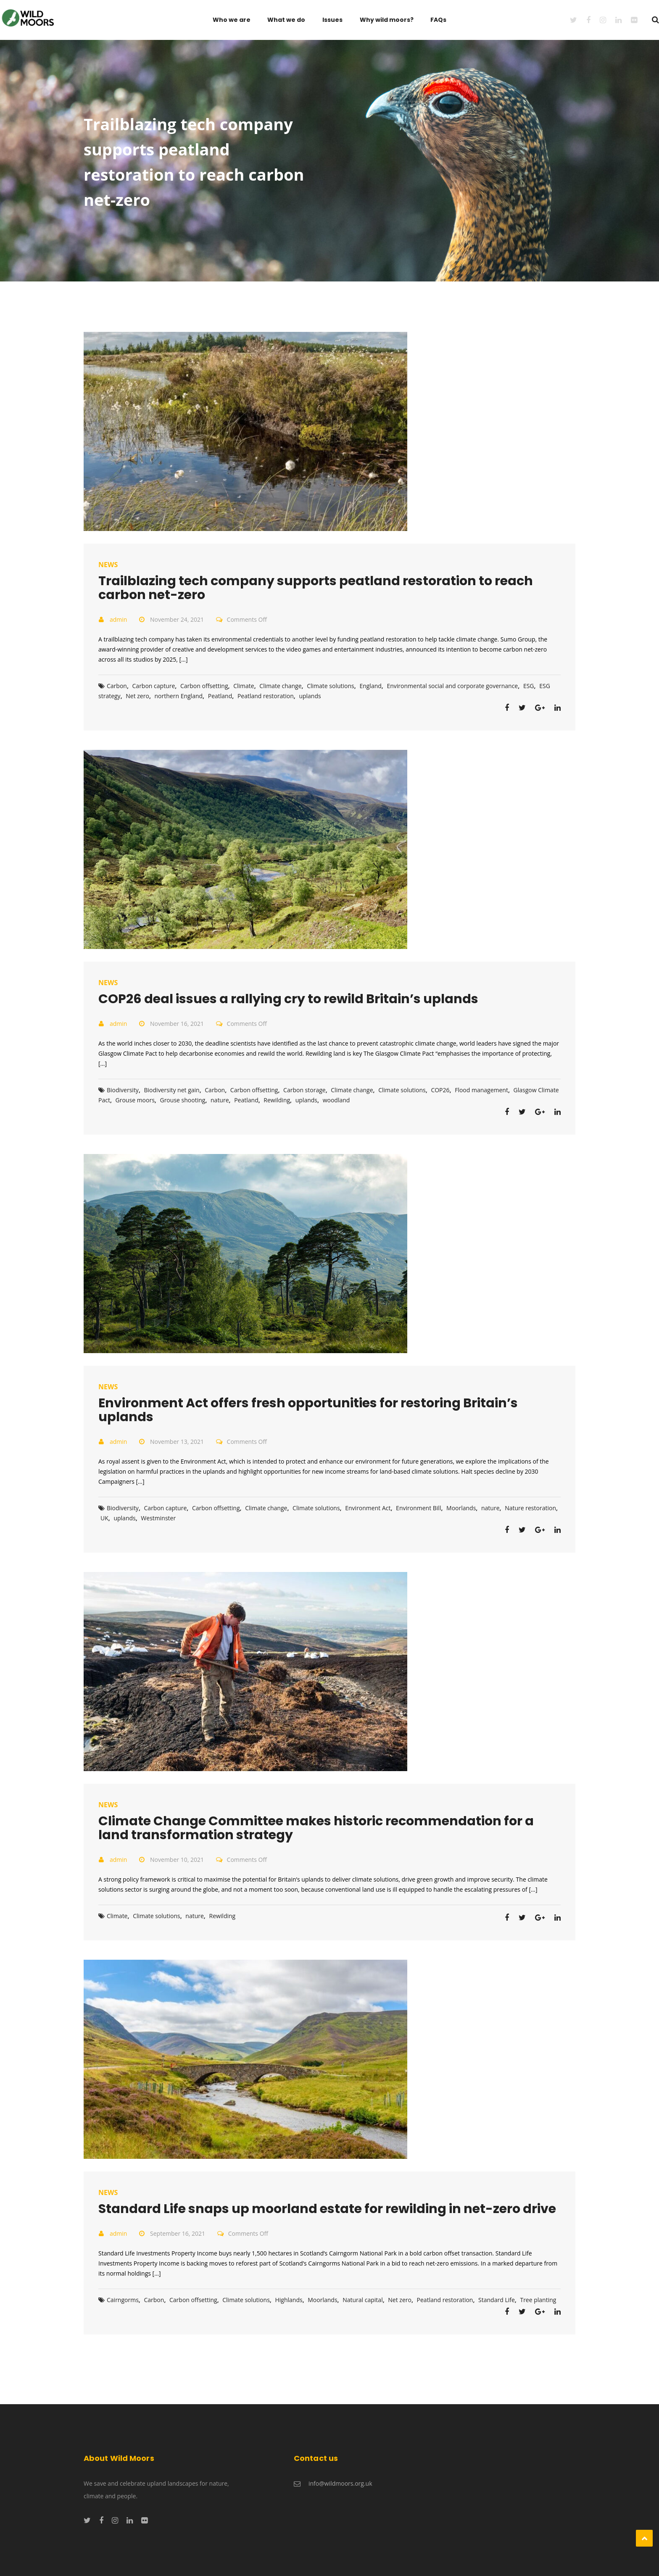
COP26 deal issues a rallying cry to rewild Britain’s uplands (288, 999)
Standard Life (496, 2300)
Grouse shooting (182, 1100)
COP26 (440, 1090)
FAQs (438, 20)
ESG (528, 686)
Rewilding (277, 1100)
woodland (336, 1100)
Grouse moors (135, 1100)
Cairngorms (123, 2300)
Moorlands (461, 1508)
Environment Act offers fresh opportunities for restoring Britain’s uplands (308, 1410)
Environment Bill (418, 1508)
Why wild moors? (387, 20)
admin (118, 619)
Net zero (137, 696)
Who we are (231, 20)
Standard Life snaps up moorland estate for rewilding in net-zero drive (327, 2209)
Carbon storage (304, 1090)
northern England (179, 696)
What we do (286, 20)
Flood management (481, 1090)
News (108, 564)
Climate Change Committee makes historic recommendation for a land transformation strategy (316, 1828)
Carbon (117, 686)
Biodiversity (123, 1090)
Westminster (158, 1518)
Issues (332, 20)
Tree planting (538, 2300)
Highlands (288, 2300)
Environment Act (367, 1508)
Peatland (220, 696)
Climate (243, 686)
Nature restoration (530, 1508)
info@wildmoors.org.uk (340, 2483)
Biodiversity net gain (172, 1090)
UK (104, 1518)
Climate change (280, 686)
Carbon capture (153, 686)
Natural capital (362, 2300)
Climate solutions (330, 686)
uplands (310, 696)
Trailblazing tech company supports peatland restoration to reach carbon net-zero (315, 588)
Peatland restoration (265, 696)
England (370, 686)
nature (220, 1100)
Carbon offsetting (204, 686)
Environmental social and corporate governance (452, 686)
